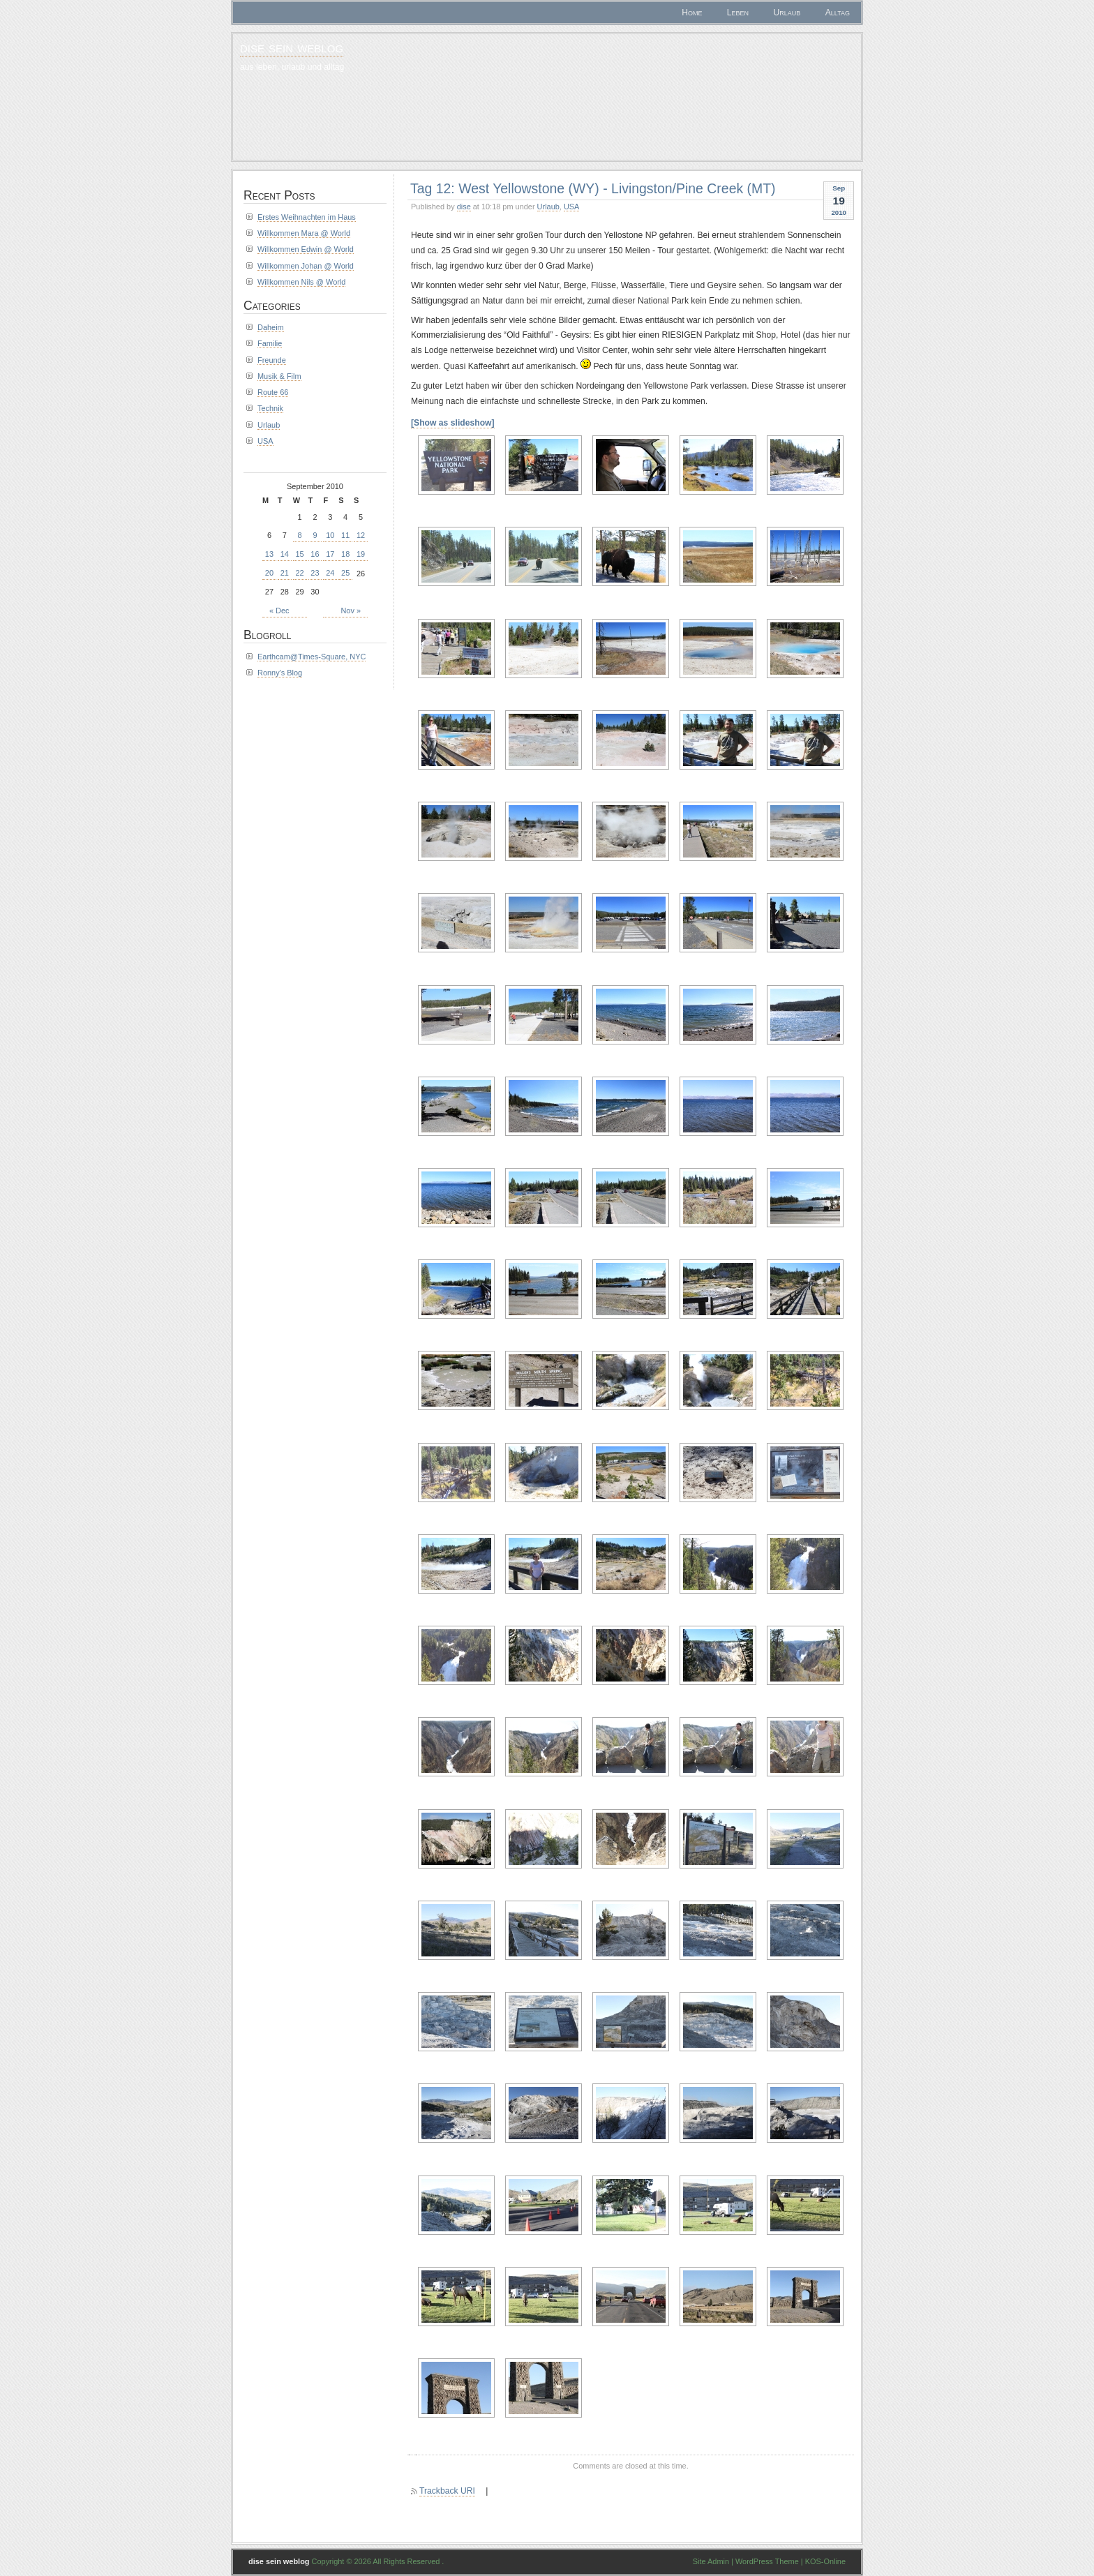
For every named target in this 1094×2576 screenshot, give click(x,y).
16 (314, 554)
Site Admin (711, 2561)
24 (330, 573)
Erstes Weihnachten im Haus (306, 217)
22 (300, 573)
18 (345, 554)
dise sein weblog (291, 47)
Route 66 (272, 392)
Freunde (271, 360)
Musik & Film (279, 376)
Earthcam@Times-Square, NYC (311, 656)
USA (572, 206)
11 (345, 535)
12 (361, 535)
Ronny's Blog (279, 672)
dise (464, 206)
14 (284, 554)
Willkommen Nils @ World (301, 282)
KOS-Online (825, 2561)
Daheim (270, 327)
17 (330, 554)
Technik (270, 408)
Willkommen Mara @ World (303, 233)
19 (361, 554)
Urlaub (787, 12)
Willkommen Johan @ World (305, 266)
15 (300, 554)
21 (284, 573)
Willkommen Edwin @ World (305, 249)
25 (345, 573)
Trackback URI (447, 2491)
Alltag (837, 12)
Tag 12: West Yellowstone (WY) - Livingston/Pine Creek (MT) (593, 188)
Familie (269, 343)
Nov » (350, 610)
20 (269, 573)
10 (330, 535)
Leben (738, 12)
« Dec (279, 610)
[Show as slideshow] (453, 423)
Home (692, 12)
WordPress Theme (767, 2561)
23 (314, 573)
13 (269, 554)
